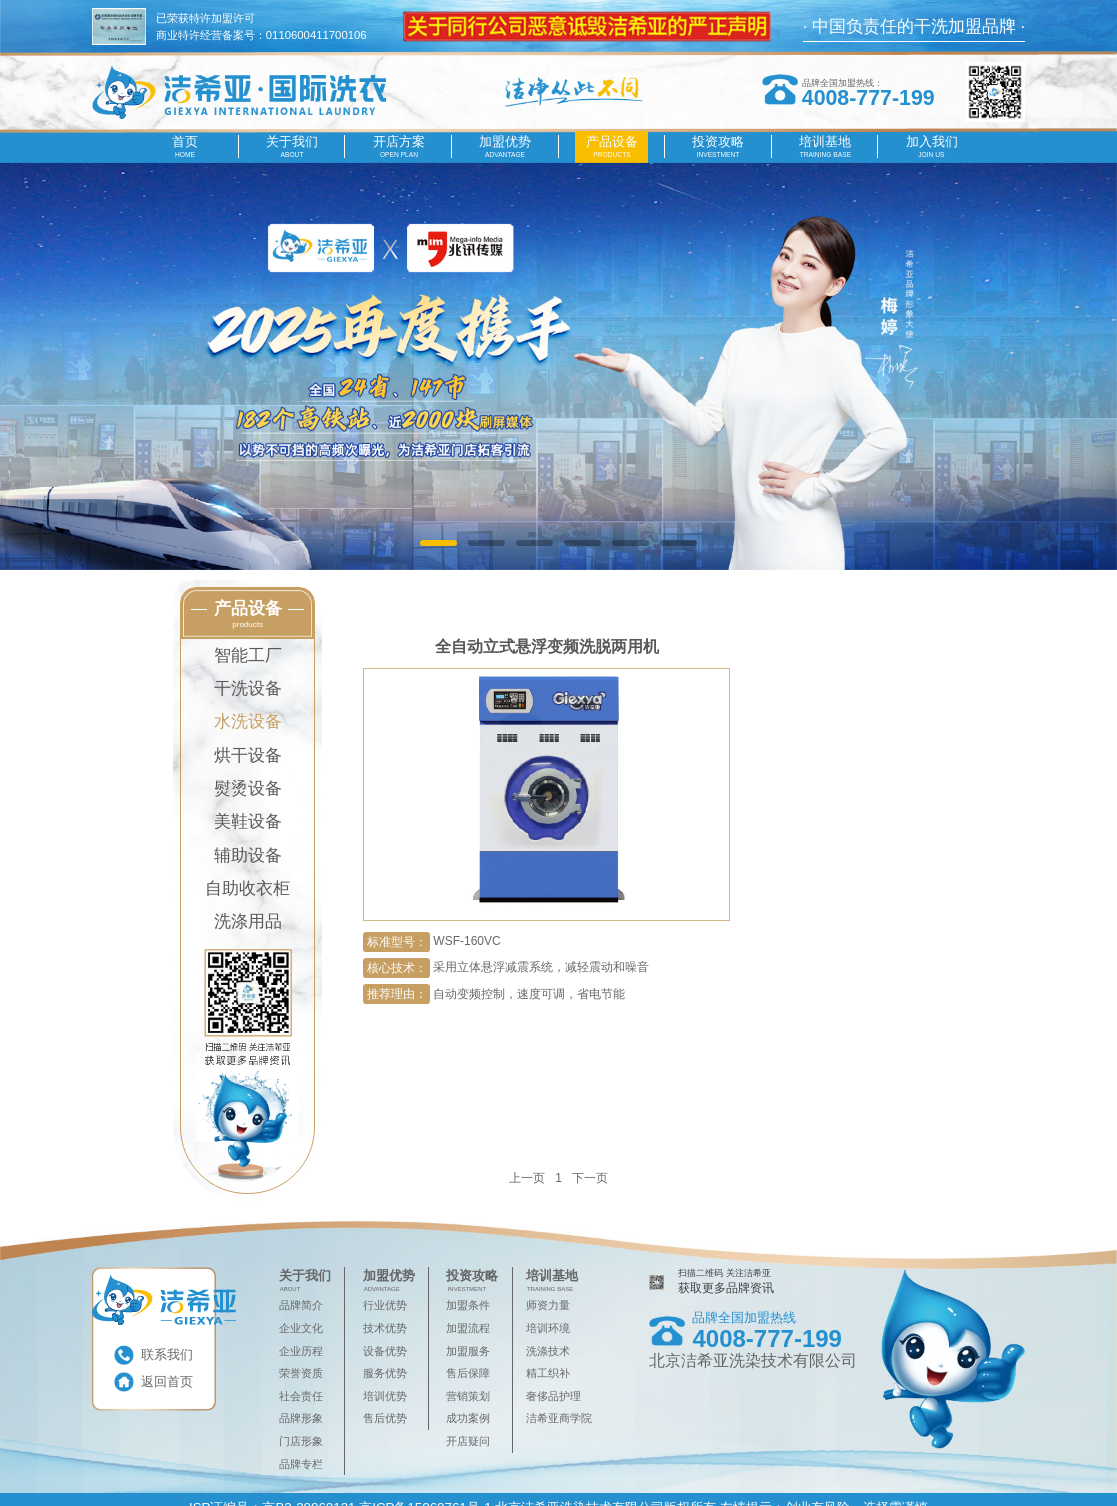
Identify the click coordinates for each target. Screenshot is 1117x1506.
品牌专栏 (301, 1464)
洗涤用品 (248, 921)
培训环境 (548, 1328)
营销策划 (468, 1396)
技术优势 (385, 1328)
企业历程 (301, 1351)
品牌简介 (301, 1305)
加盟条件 (468, 1305)
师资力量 (548, 1305)
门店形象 (301, 1441)
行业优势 (385, 1305)
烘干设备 (248, 755)
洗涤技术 (548, 1351)
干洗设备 (248, 688)
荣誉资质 (301, 1373)
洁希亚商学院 (559, 1418)
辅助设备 (248, 855)
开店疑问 (468, 1441)
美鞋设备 (248, 821)
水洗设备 (248, 721)
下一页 (590, 1178)
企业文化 (301, 1328)
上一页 (527, 1178)
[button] (438, 543)
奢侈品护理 (553, 1396)
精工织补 (548, 1373)
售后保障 (468, 1373)
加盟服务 (468, 1351)
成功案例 (468, 1418)
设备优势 (385, 1351)
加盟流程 (468, 1328)
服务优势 (385, 1373)
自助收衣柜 (247, 888)
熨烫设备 (248, 788)
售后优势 (385, 1418)
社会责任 (301, 1396)
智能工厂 (248, 655)
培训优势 (385, 1396)
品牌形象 (301, 1418)
